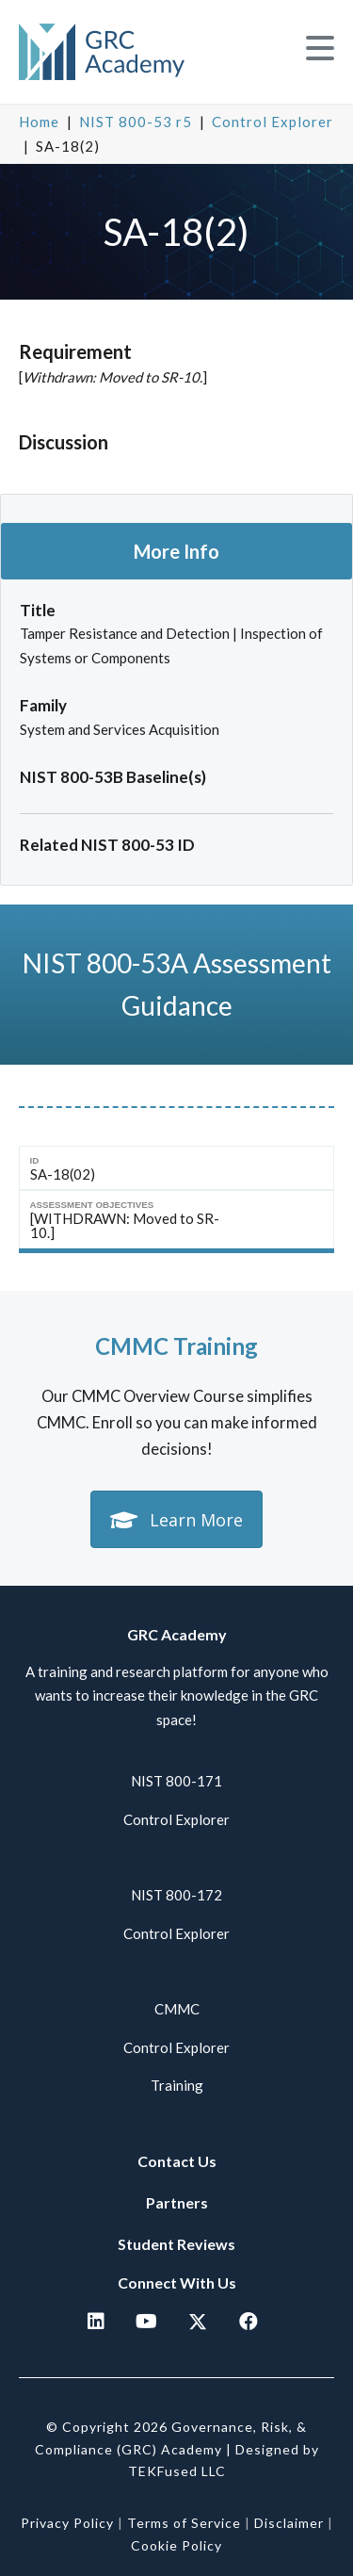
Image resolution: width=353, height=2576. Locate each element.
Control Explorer (272, 121)
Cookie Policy (176, 2545)
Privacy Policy (67, 2523)
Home (39, 121)
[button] (320, 48)
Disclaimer (289, 2523)
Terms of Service (184, 2523)
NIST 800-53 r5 (135, 121)
